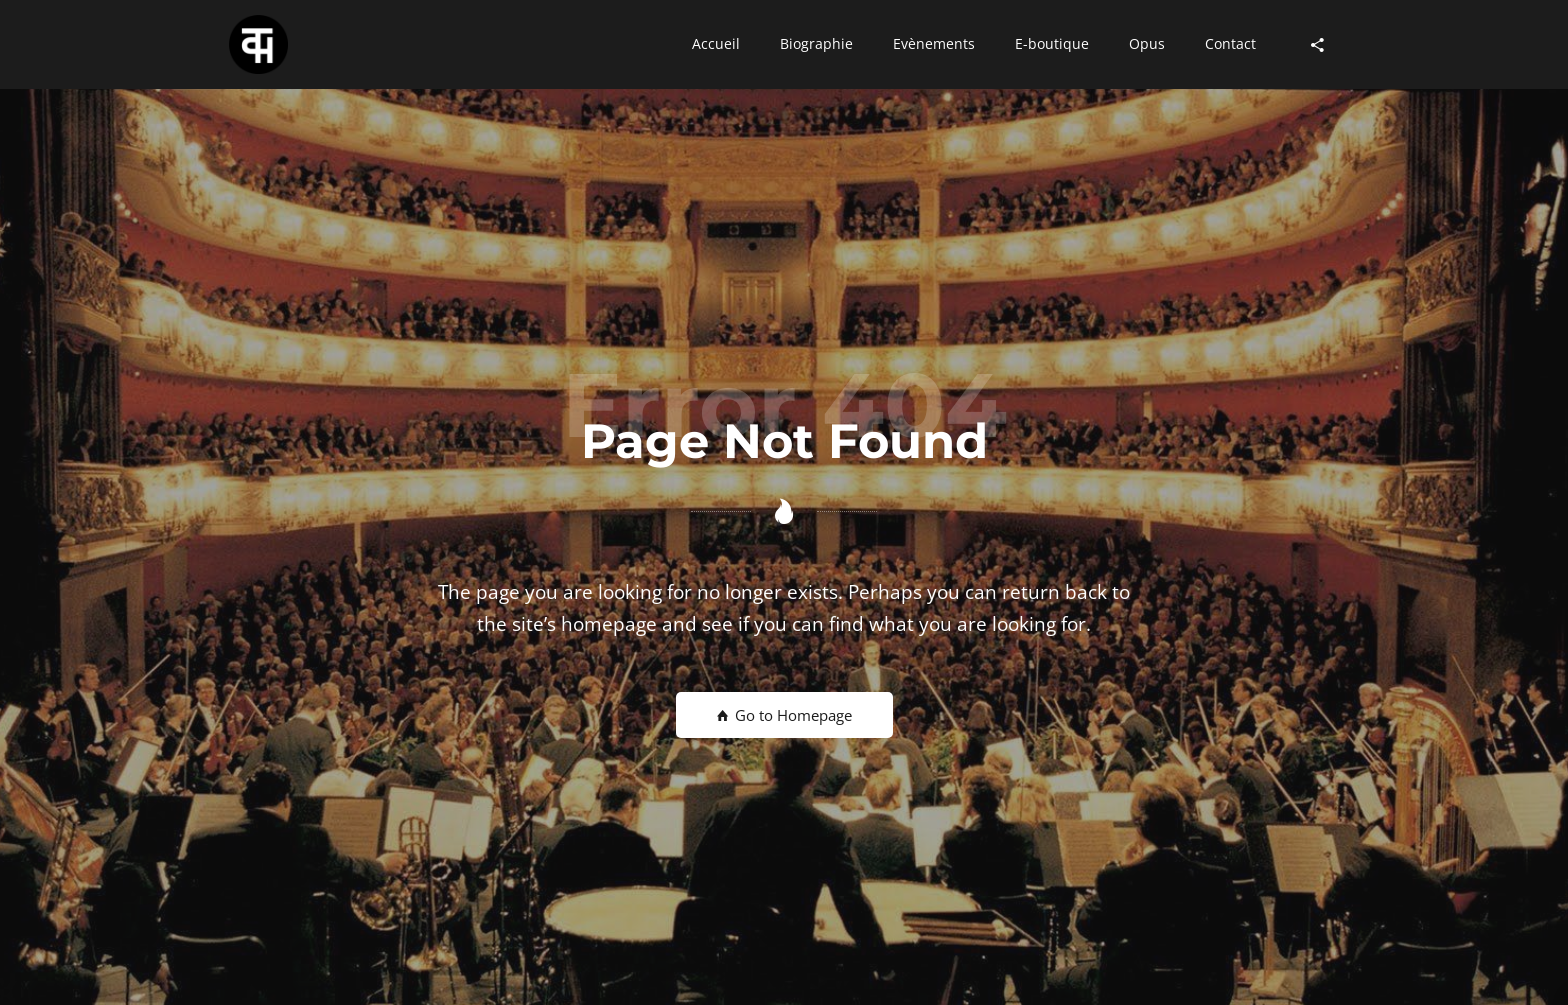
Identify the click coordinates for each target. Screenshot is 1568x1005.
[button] (716, 45)
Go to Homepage (784, 715)
